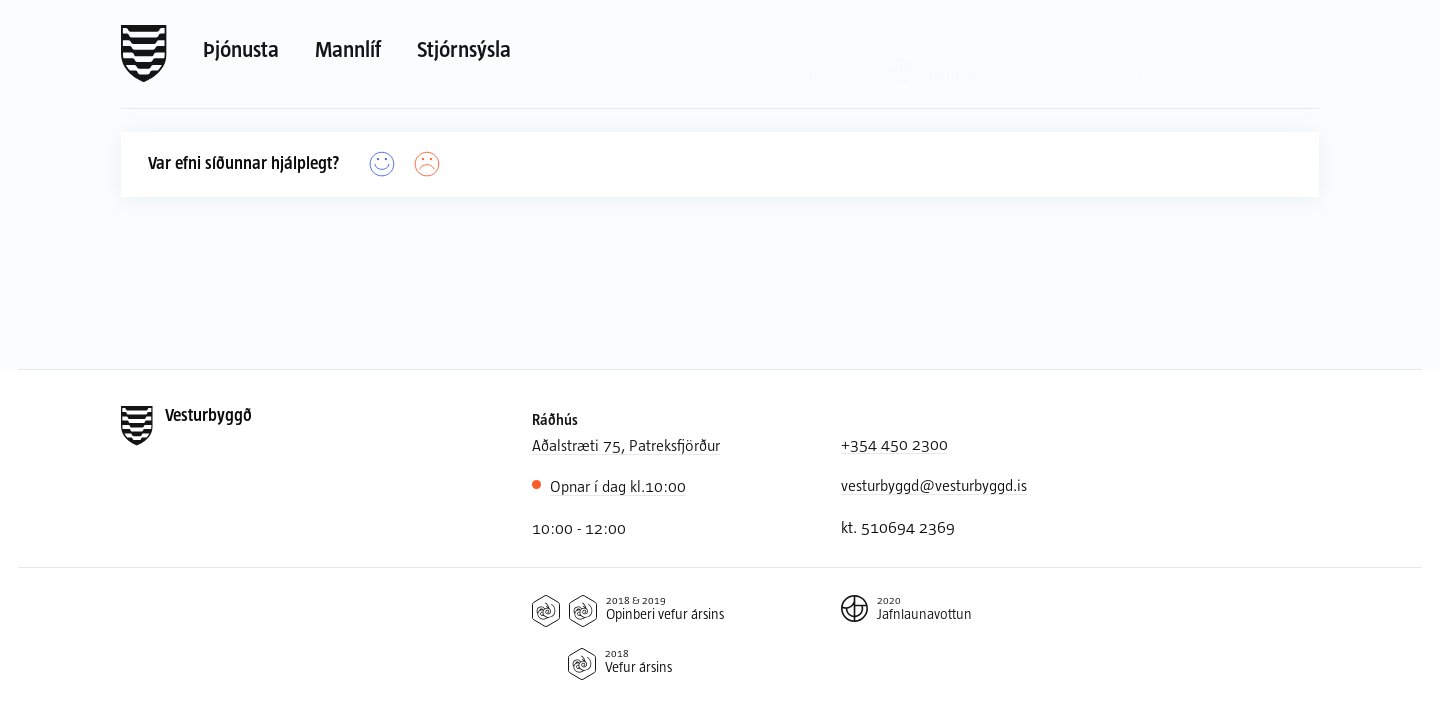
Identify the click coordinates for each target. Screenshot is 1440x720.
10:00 (618, 486)
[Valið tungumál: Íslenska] (945, 53)
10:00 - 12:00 (579, 527)
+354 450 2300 (894, 443)
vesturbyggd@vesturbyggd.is (934, 484)
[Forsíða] (144, 54)
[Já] (382, 164)
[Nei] (427, 164)
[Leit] (1078, 54)
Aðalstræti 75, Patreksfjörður (626, 444)
